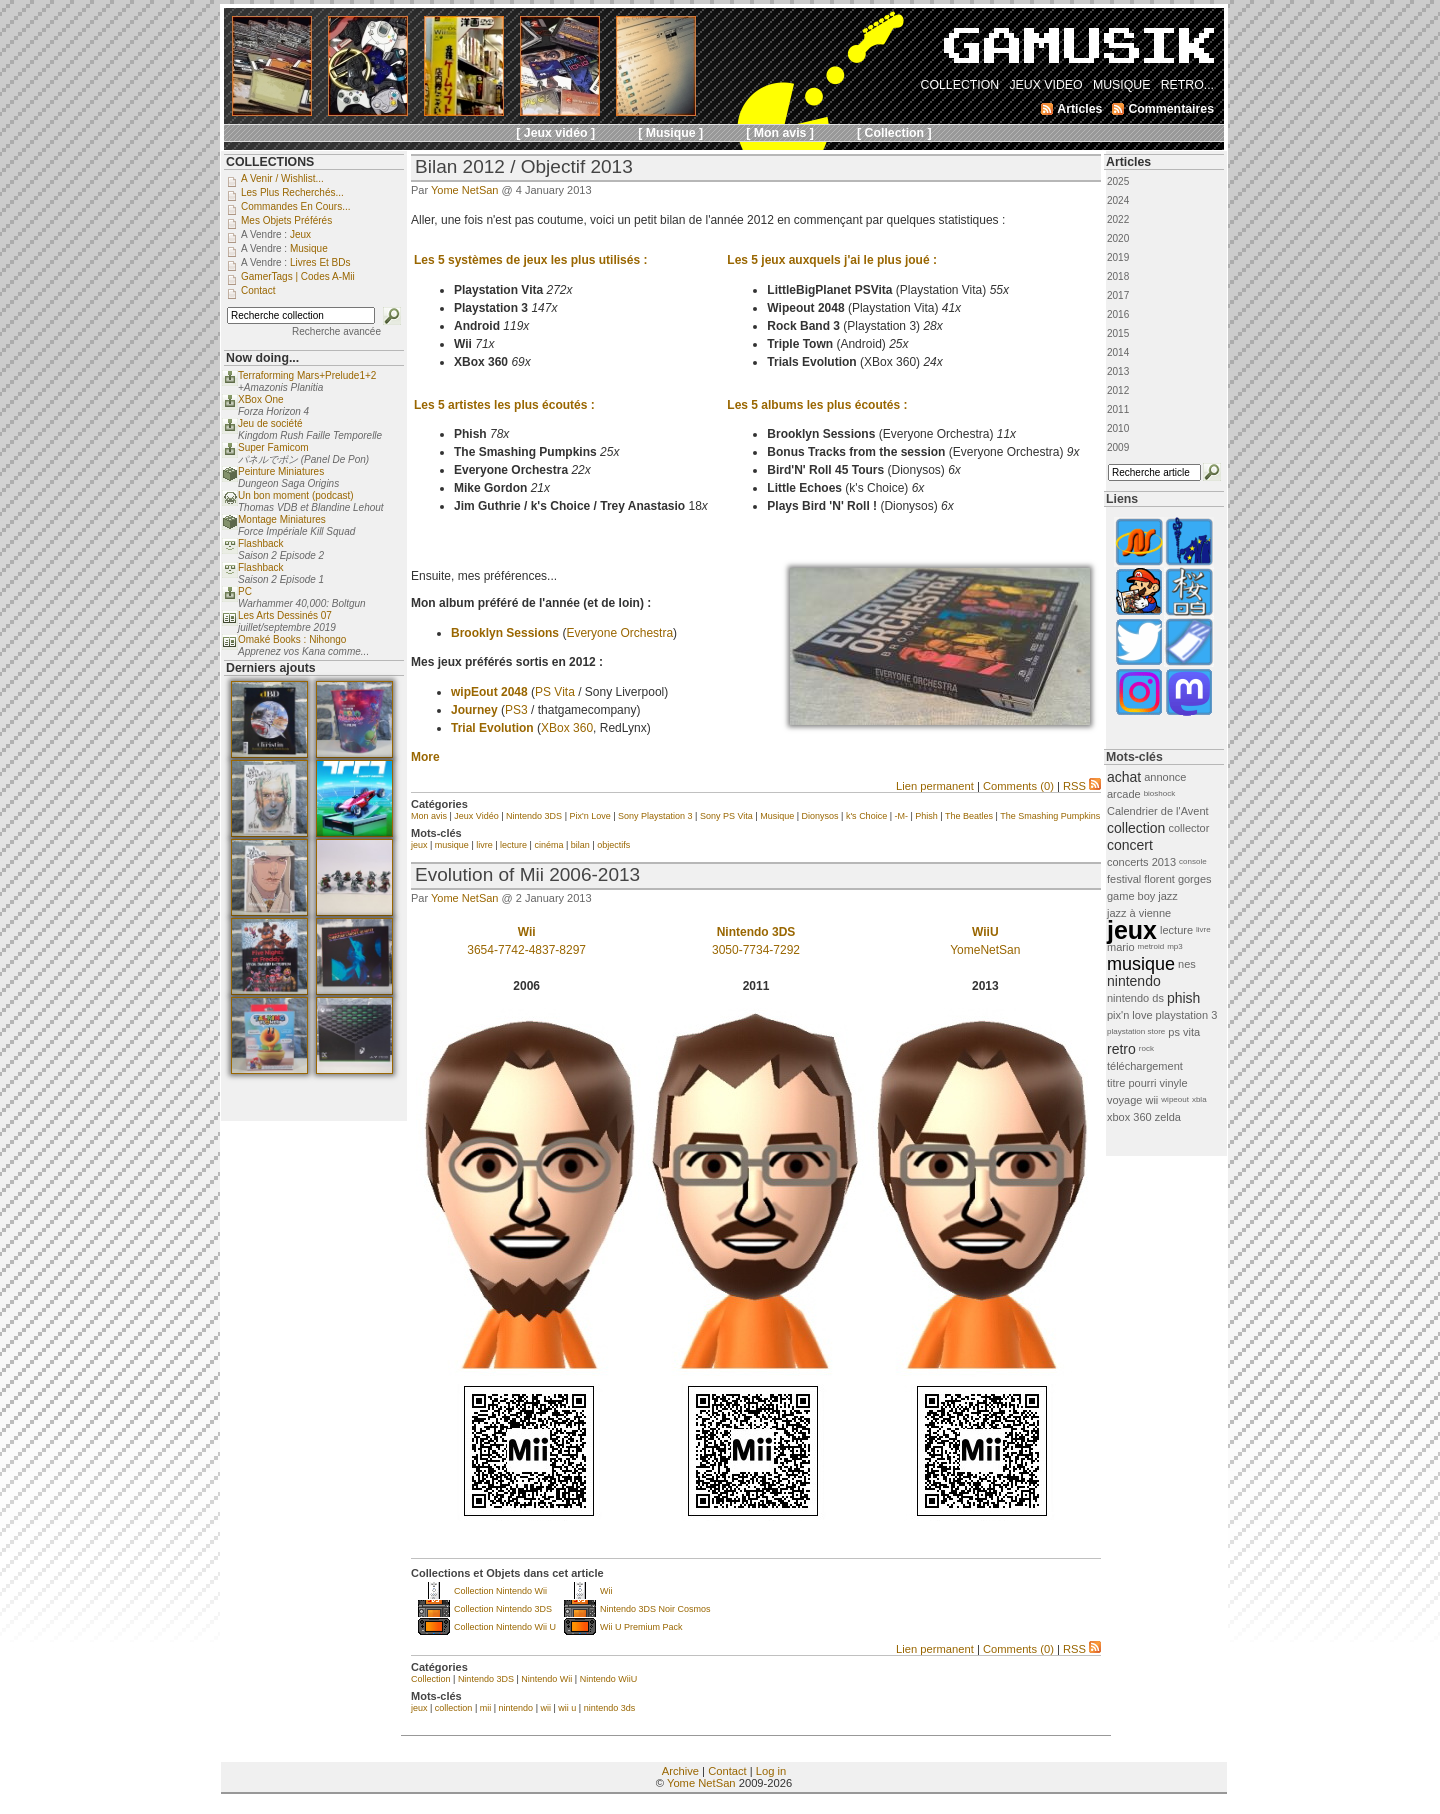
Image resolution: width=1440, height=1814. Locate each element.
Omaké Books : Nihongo (292, 639)
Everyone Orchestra (619, 633)
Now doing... (262, 358)
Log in (771, 1771)
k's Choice (866, 816)
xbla (1199, 1099)
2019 (1118, 257)
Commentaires (1171, 109)
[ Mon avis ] (780, 133)
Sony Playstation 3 (655, 816)
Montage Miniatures (282, 519)
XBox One (261, 399)
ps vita (1184, 1032)
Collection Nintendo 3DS (503, 1609)
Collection (431, 1679)
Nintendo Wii (546, 1679)
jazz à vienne (1139, 913)
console (1193, 861)
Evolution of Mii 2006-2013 (527, 874)
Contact (727, 1771)
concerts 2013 (1141, 862)
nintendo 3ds (610, 1708)
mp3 (1175, 946)
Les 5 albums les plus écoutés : (817, 405)
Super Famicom (273, 447)
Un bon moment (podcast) (296, 495)
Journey (474, 710)
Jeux (300, 234)
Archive (680, 1771)
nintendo (516, 1708)
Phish (926, 816)
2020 (1118, 238)
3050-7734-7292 (756, 950)
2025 (1118, 181)
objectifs (613, 845)
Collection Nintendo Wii (500, 1591)
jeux (419, 845)
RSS (1082, 786)
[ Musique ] (670, 133)
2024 (1118, 200)
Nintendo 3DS (534, 816)
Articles (1128, 162)
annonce (1165, 777)
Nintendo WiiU (609, 1679)
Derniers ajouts (271, 668)
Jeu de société (270, 423)
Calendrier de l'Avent (1158, 811)
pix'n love (1130, 1015)
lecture (513, 845)
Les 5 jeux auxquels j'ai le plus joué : (832, 260)
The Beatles (969, 816)
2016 (1118, 314)
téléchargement (1145, 1066)
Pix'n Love (589, 816)
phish (1183, 998)
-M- (901, 816)
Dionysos (820, 816)
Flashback (261, 543)
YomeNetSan (985, 950)
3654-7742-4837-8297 (526, 950)
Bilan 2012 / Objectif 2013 (524, 166)
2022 (1118, 219)
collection (454, 1708)
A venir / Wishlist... (282, 178)
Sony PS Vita (726, 816)
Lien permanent (935, 786)
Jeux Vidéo (476, 816)
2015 (1118, 333)
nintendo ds (1135, 998)
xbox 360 (1129, 1117)
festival (1124, 879)
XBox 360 (567, 728)
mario (1121, 947)
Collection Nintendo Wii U (505, 1627)
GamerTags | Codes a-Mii (298, 276)
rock (1146, 1048)
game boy (1131, 896)
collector (1188, 828)
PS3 (516, 710)
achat (1124, 777)
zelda (1168, 1117)
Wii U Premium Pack (641, 1627)
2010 (1118, 428)
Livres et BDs (320, 262)
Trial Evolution (492, 728)
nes (1187, 964)
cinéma (548, 845)
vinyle (1174, 1083)
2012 (1118, 390)
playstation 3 (1187, 1015)
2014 (1118, 352)
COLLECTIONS (270, 162)
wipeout (1175, 1099)
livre (484, 845)
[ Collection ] (894, 133)
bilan (580, 845)
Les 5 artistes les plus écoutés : (504, 405)
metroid (1151, 946)
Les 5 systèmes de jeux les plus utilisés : (530, 260)
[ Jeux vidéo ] (555, 133)
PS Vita (555, 692)
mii (486, 1708)
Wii (606, 1591)
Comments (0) (1018, 786)
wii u (567, 1708)
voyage (1124, 1100)
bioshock (1160, 793)
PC (245, 591)
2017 (1118, 295)
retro (1121, 1049)
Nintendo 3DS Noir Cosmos (655, 1609)
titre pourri (1132, 1083)
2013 (1118, 371)
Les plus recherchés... (292, 192)
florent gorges (1177, 879)
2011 (1118, 409)
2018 (1118, 276)
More (425, 757)
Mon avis (429, 816)
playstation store (1136, 1031)
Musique (777, 816)
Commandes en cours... (296, 206)
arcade (1124, 794)
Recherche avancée (336, 331)
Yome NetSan (464, 190)
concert (1130, 845)
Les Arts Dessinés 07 (285, 615)
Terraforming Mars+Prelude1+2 (307, 375)
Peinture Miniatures (281, 471)
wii (545, 1708)
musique (452, 845)
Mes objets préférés (286, 220)
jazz (1168, 896)
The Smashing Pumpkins (1050, 816)
